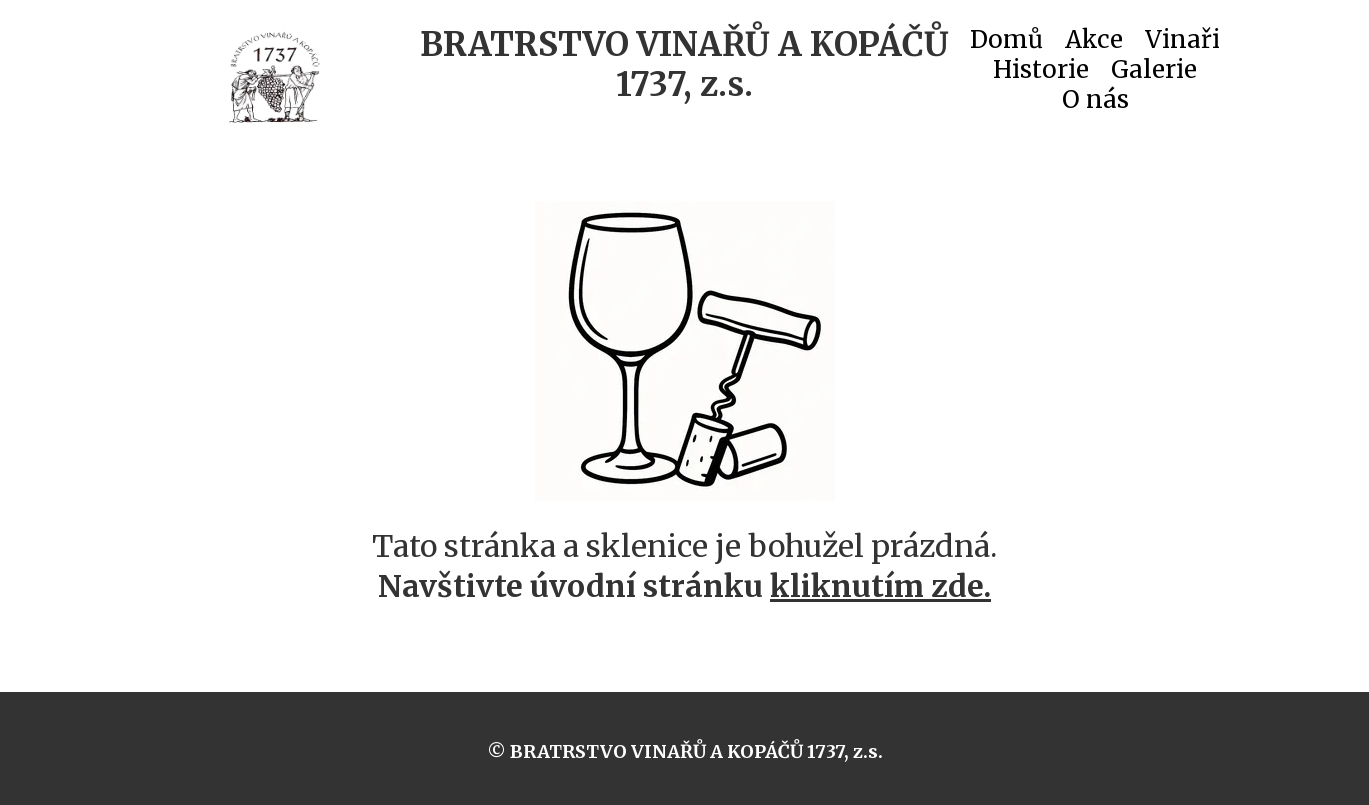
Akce (1094, 44)
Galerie (1154, 74)
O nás (1095, 104)
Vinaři (1182, 44)
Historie (1041, 74)
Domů (1006, 44)
